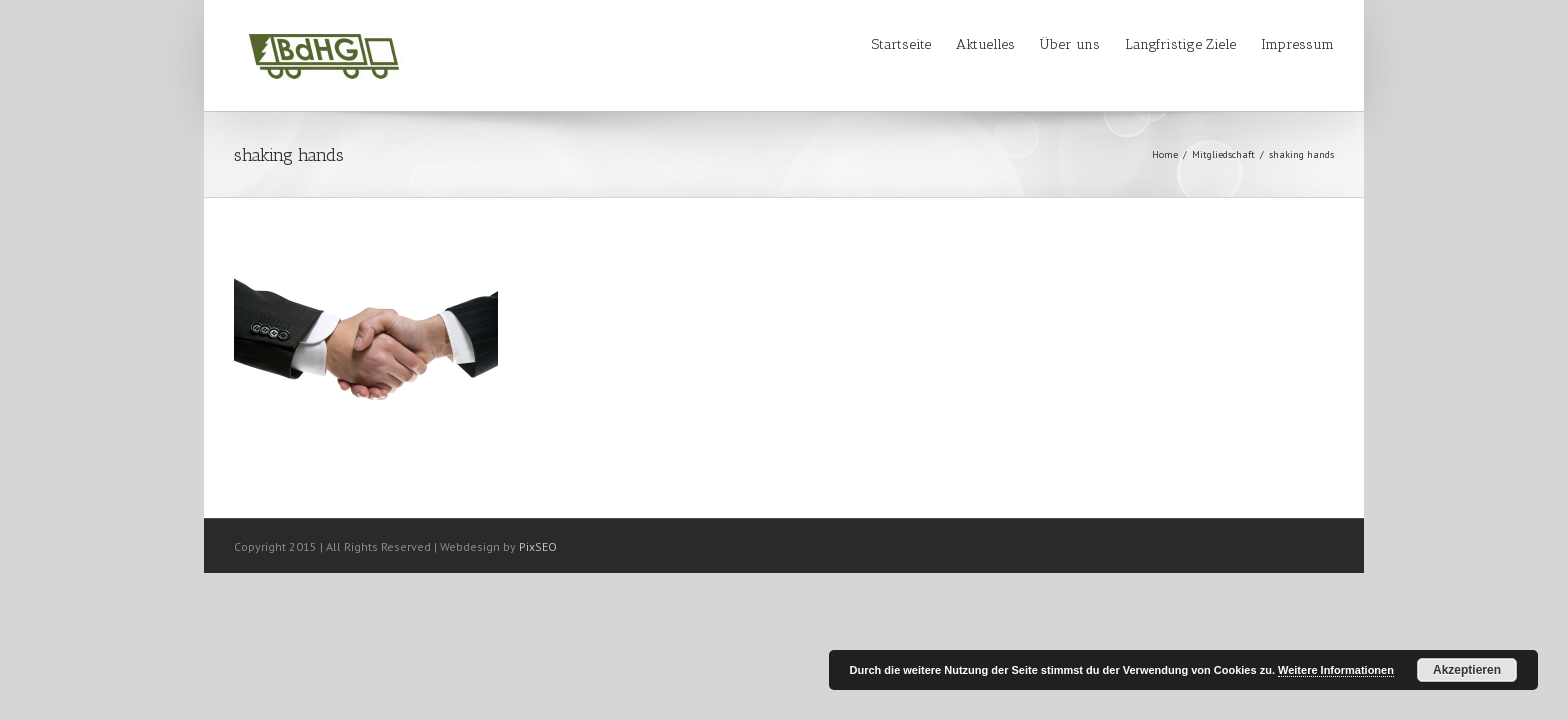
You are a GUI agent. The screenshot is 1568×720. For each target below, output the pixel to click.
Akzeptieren (1467, 670)
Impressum (1297, 44)
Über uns (1030, 44)
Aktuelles (925, 44)
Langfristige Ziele (1160, 44)
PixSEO (538, 546)
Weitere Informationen (1336, 670)
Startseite (821, 44)
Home (1165, 154)
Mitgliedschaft (1223, 154)
